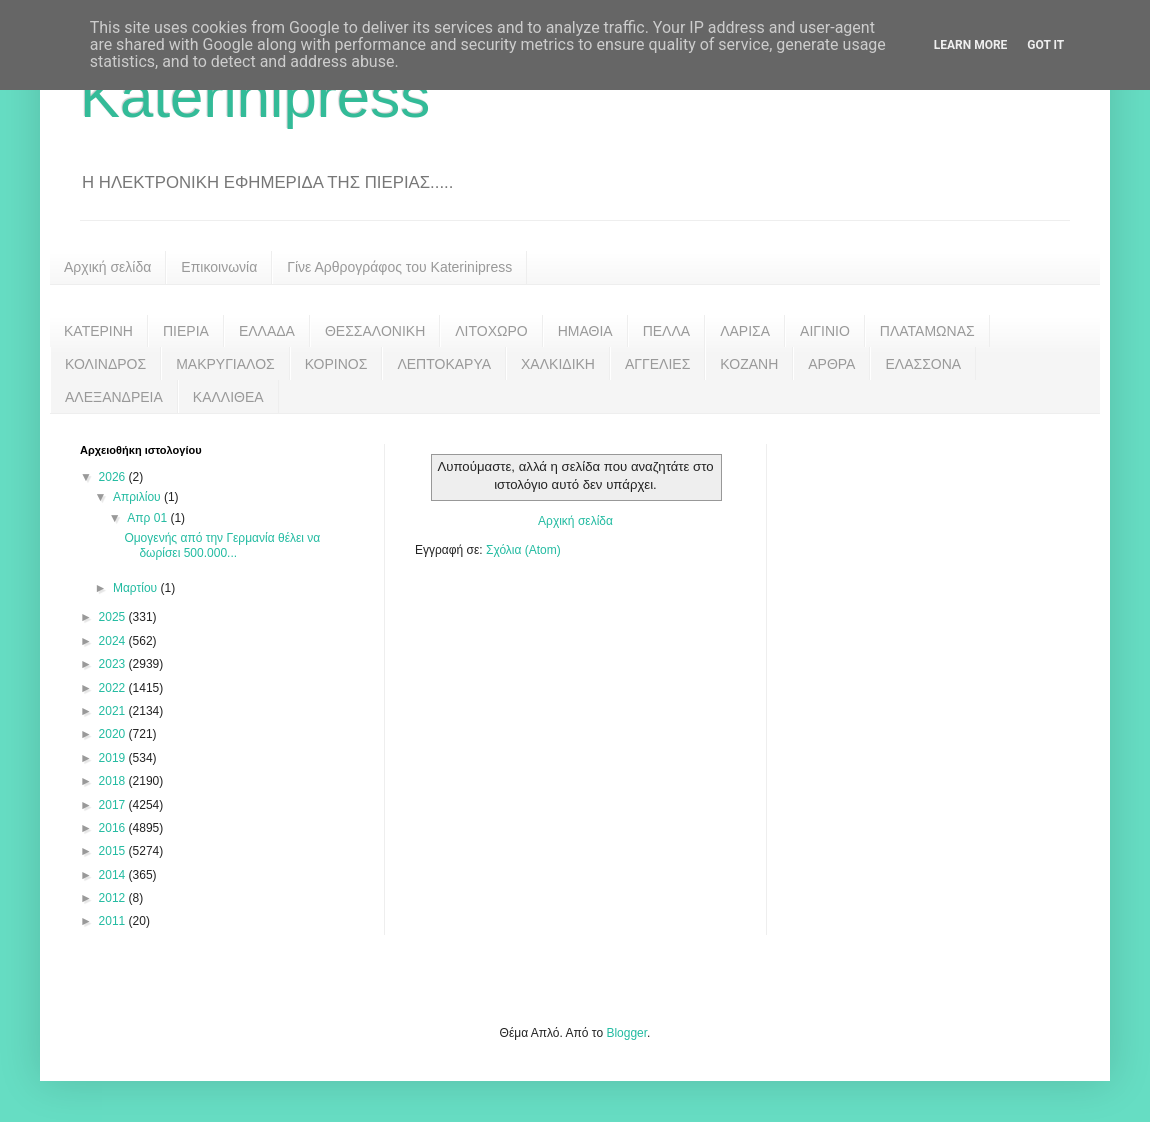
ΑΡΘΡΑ (831, 364)
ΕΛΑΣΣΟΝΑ (923, 364)
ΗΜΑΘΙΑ (585, 331)
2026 (114, 477)
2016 (114, 828)
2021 (114, 711)
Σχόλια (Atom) (523, 550)
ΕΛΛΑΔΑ (267, 331)
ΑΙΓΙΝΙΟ (825, 331)
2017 (114, 805)
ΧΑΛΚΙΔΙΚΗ (558, 364)
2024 (114, 641)
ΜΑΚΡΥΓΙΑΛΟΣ (225, 364)
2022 (114, 688)
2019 (114, 758)
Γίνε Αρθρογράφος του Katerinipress (399, 267)
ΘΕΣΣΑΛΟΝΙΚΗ (375, 331)
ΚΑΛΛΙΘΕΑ (228, 397)
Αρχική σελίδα (107, 267)
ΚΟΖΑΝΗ (749, 364)
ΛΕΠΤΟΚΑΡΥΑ (444, 364)
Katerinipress (255, 96)
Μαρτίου (137, 588)
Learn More (971, 45)
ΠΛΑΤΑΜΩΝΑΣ (927, 331)
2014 (114, 875)
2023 (114, 664)
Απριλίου (138, 497)
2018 (114, 781)
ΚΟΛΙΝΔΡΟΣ (105, 364)
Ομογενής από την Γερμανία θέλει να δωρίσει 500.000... (222, 545)
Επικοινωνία (219, 267)
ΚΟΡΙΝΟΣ (336, 364)
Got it (1045, 45)
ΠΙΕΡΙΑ (186, 331)
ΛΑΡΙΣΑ (745, 331)
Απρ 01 (148, 518)
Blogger (626, 1033)
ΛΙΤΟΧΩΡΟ (491, 331)
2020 (114, 734)
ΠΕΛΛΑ (667, 331)
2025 (114, 617)
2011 (114, 921)
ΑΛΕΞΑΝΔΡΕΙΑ (114, 397)
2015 (114, 851)
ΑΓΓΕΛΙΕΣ (657, 364)
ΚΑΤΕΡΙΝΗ (98, 331)
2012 (114, 898)
